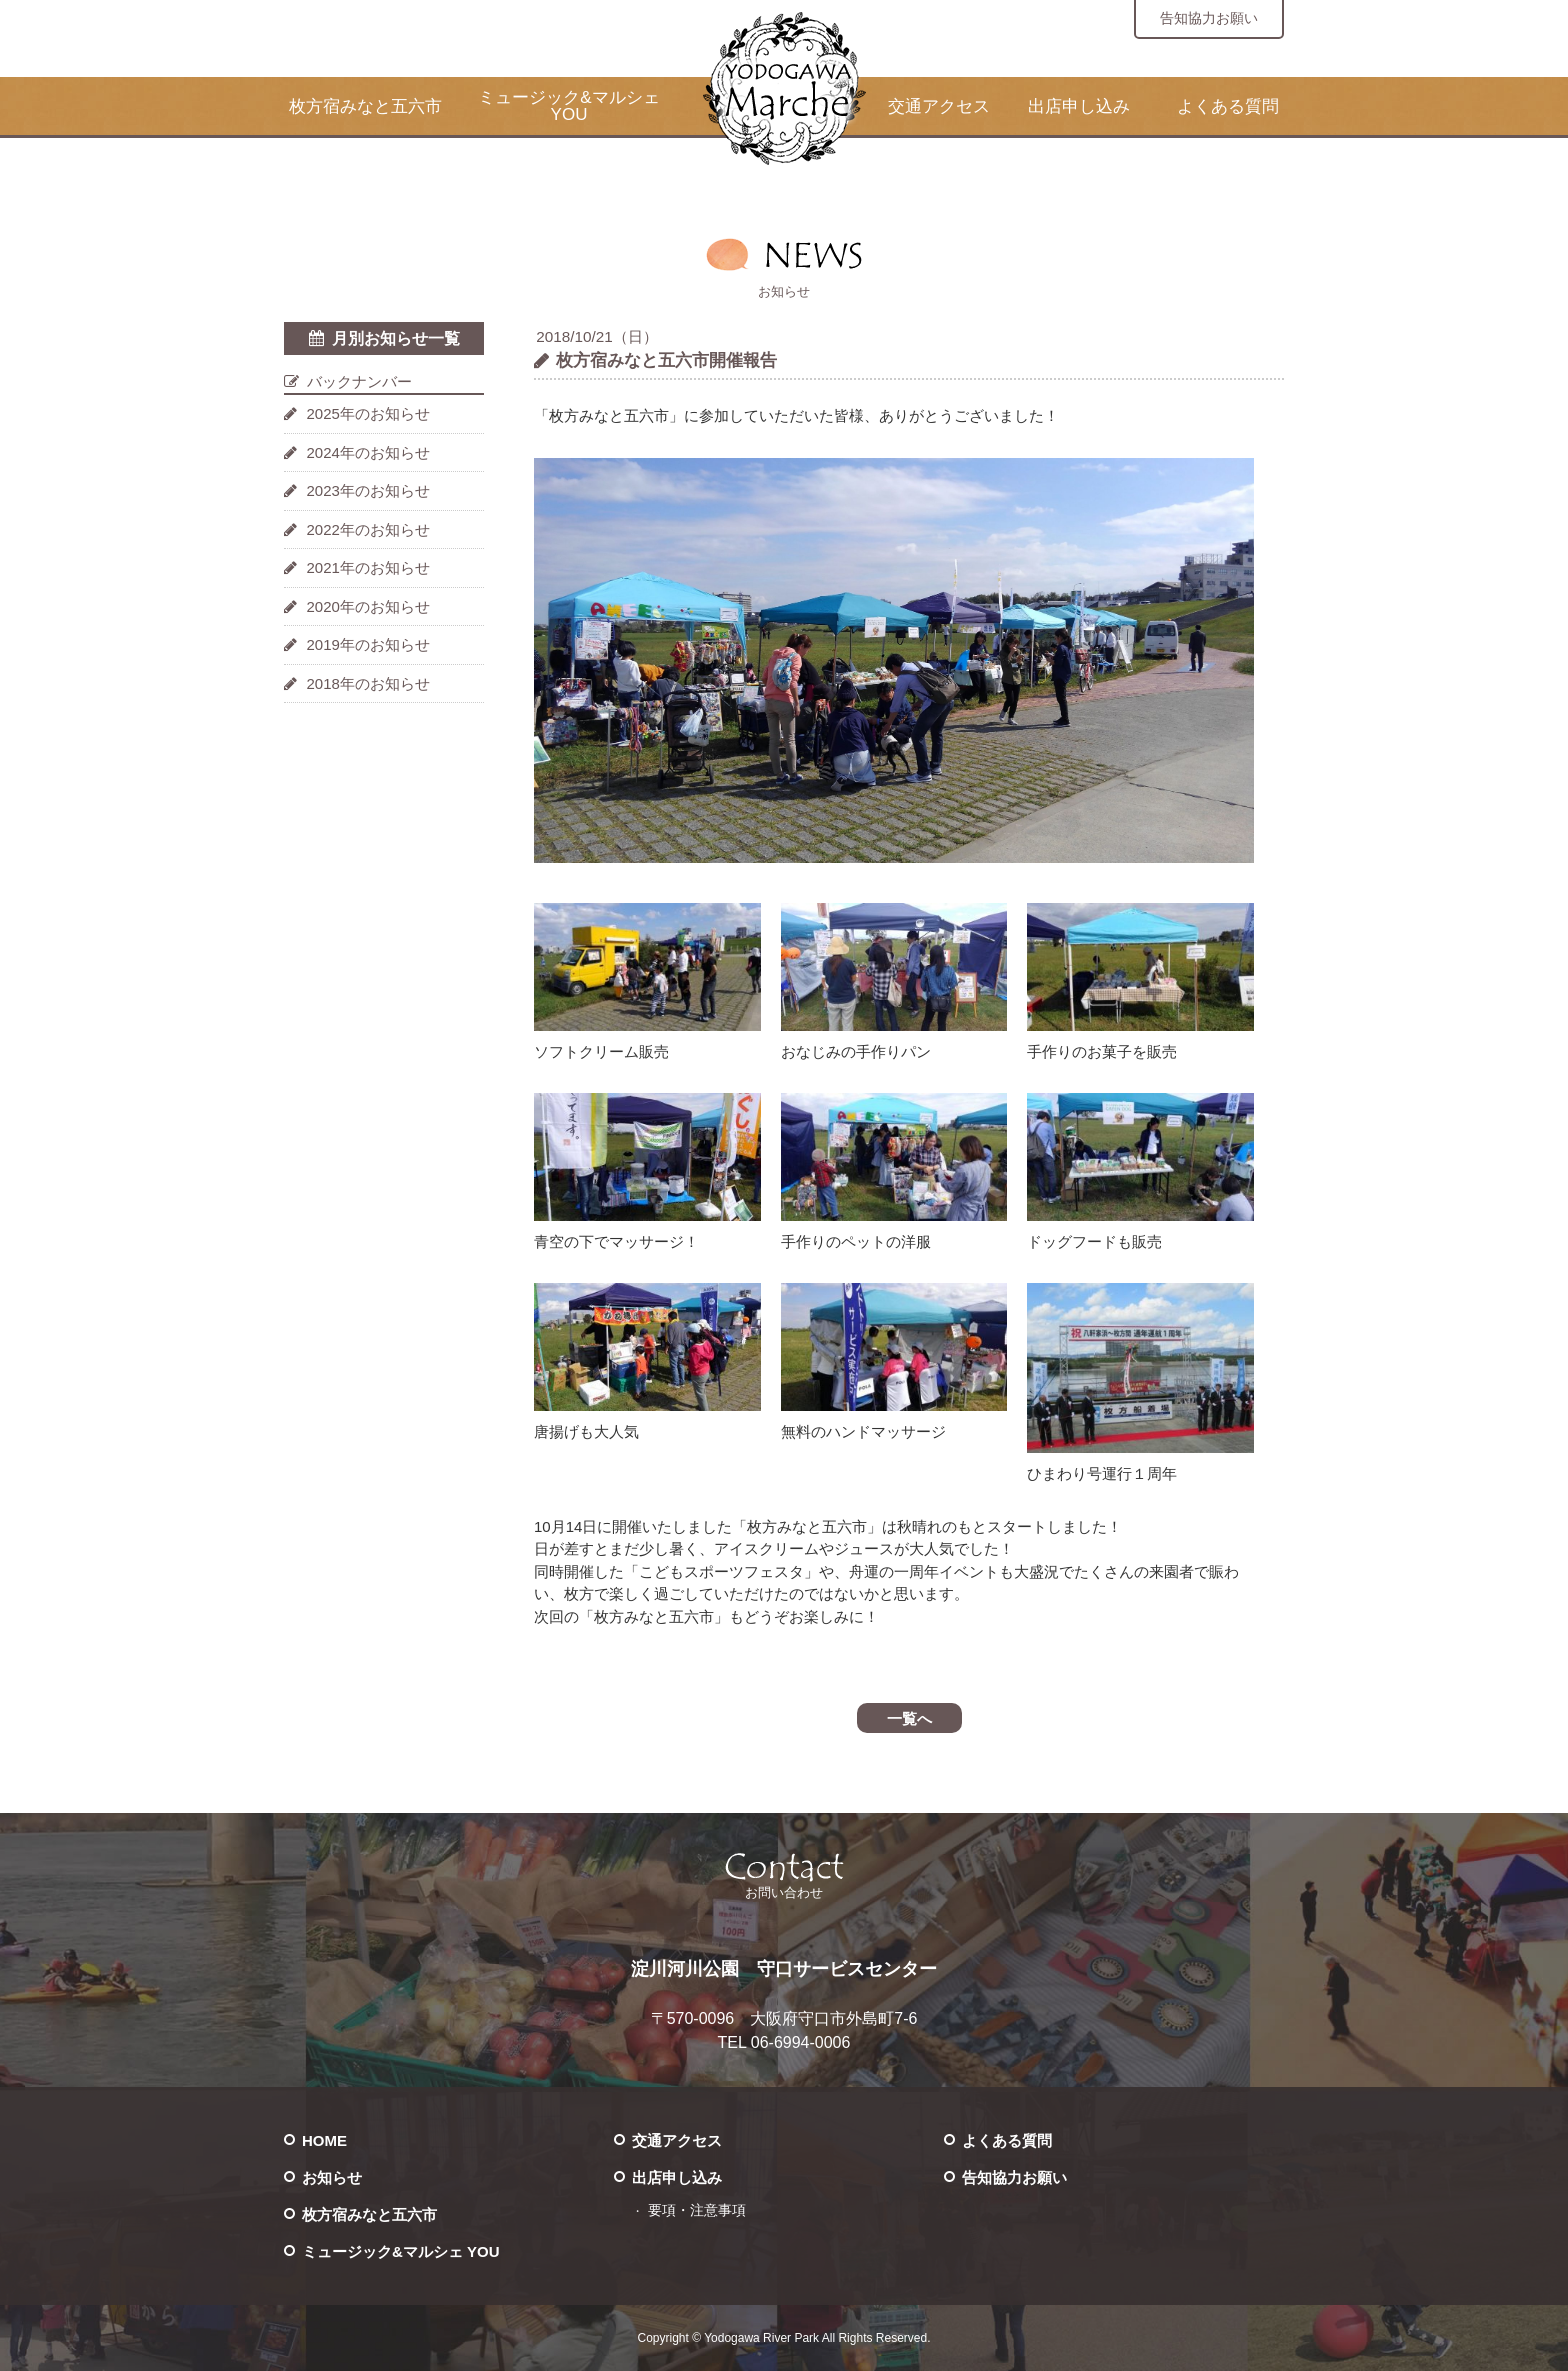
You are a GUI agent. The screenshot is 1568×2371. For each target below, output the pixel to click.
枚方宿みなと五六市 (365, 106)
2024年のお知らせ (368, 452)
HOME (324, 2140)
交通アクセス (939, 106)
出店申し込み (1079, 106)
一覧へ (909, 1718)
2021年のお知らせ (368, 567)
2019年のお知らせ (368, 644)
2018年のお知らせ (368, 683)
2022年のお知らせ (368, 529)
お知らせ (332, 2177)
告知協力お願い (1209, 18)
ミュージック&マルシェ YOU (568, 106)
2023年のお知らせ (368, 490)
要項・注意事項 (697, 2210)
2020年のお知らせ (368, 606)
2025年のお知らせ (368, 413)
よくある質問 (1228, 106)
